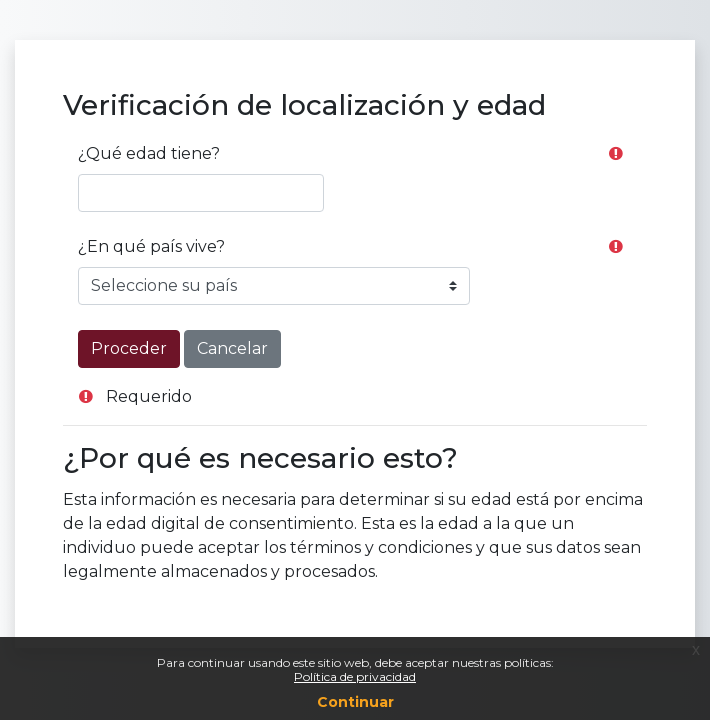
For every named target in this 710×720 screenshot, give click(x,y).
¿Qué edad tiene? (149, 153)
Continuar (355, 702)
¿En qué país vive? (151, 246)
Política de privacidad (355, 676)
